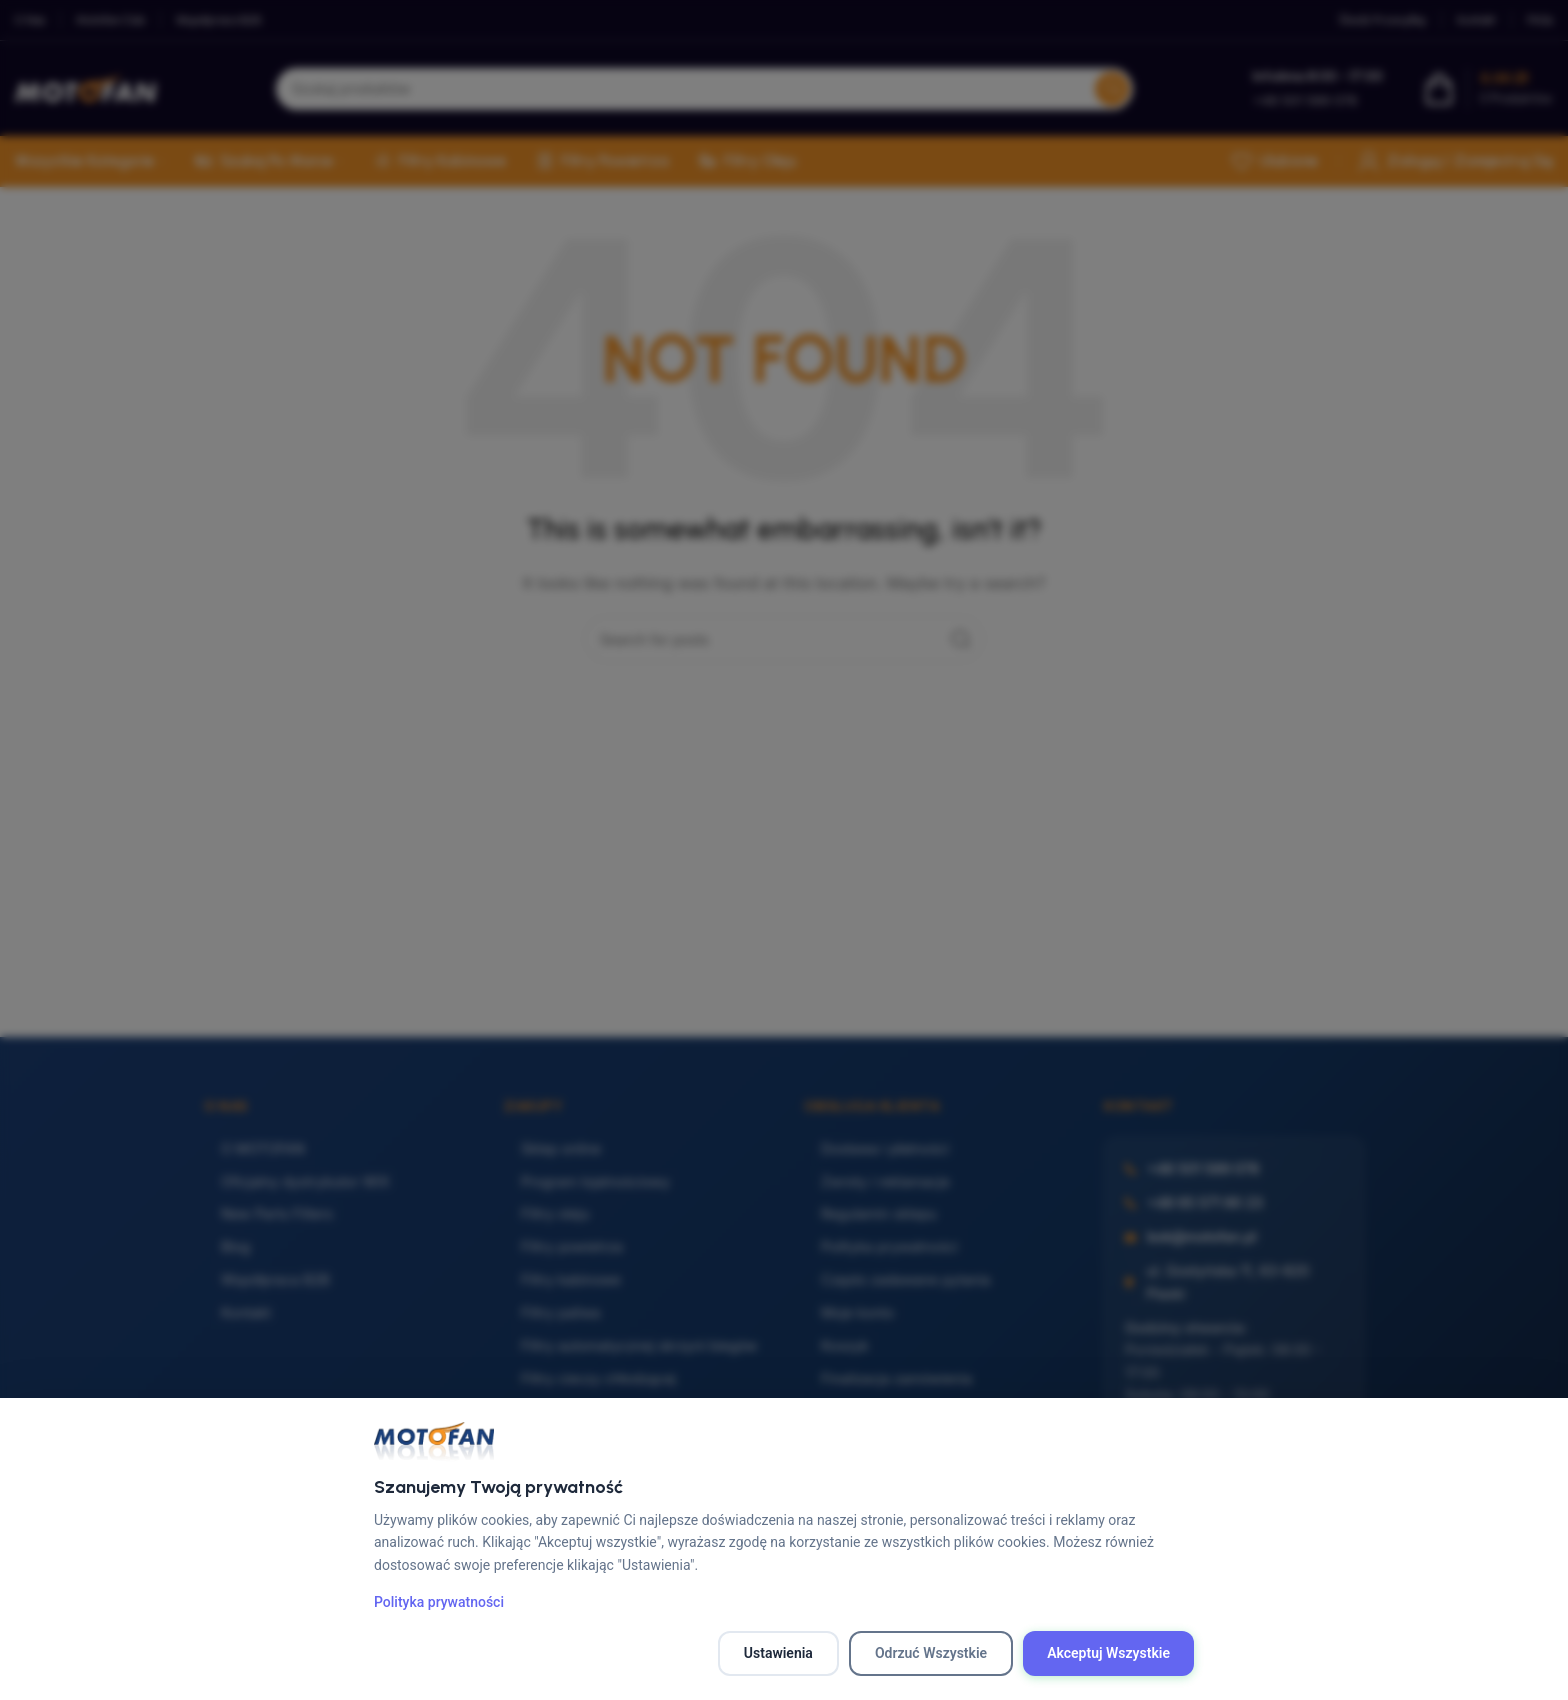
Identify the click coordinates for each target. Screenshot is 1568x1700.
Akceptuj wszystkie (1108, 1653)
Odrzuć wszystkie (931, 1653)
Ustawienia (778, 1653)
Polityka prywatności (439, 1602)
